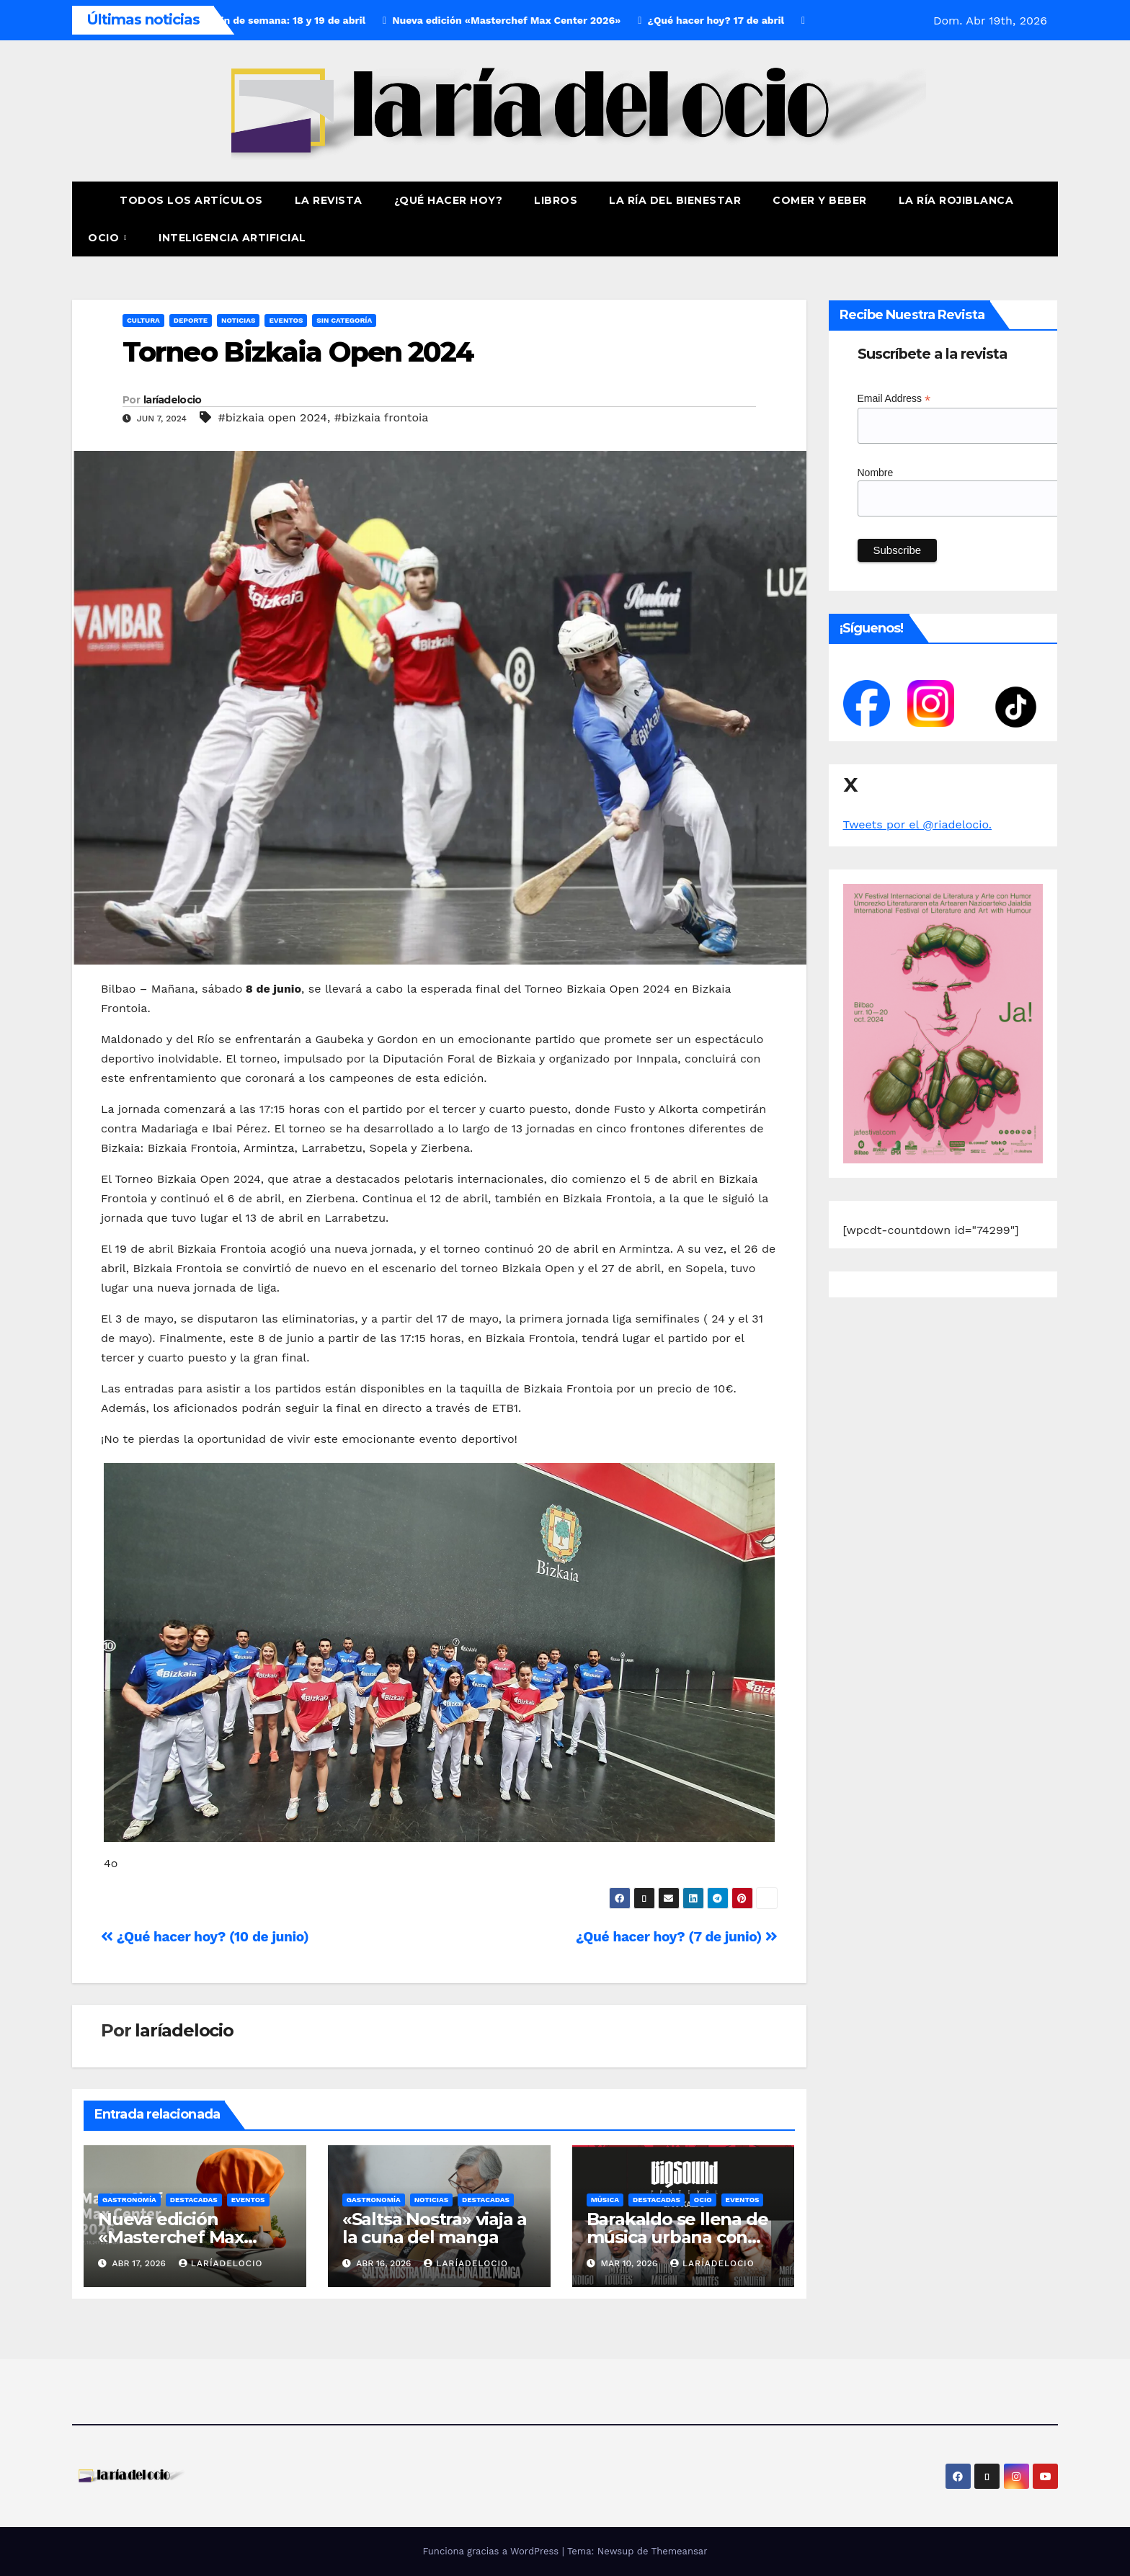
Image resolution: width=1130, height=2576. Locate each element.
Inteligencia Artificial (232, 237)
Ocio (105, 237)
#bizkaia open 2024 (272, 417)
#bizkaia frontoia (381, 417)
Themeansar (679, 2551)
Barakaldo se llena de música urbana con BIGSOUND (677, 2237)
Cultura (143, 320)
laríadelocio (172, 399)
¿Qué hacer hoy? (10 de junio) (204, 1936)
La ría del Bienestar (675, 200)
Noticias (238, 320)
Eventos (286, 320)
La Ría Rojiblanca (956, 200)
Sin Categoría (344, 320)
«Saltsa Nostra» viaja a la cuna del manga (434, 2228)
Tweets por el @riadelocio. (917, 824)
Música (605, 2200)
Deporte (191, 320)
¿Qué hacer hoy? (448, 200)
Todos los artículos (191, 200)
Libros (555, 200)
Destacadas (194, 2200)
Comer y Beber (820, 200)
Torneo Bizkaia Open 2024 (298, 352)
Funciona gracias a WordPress (491, 2551)
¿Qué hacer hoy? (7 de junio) (676, 1936)
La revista (328, 200)
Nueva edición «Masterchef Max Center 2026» (171, 2237)
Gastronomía (129, 2200)
